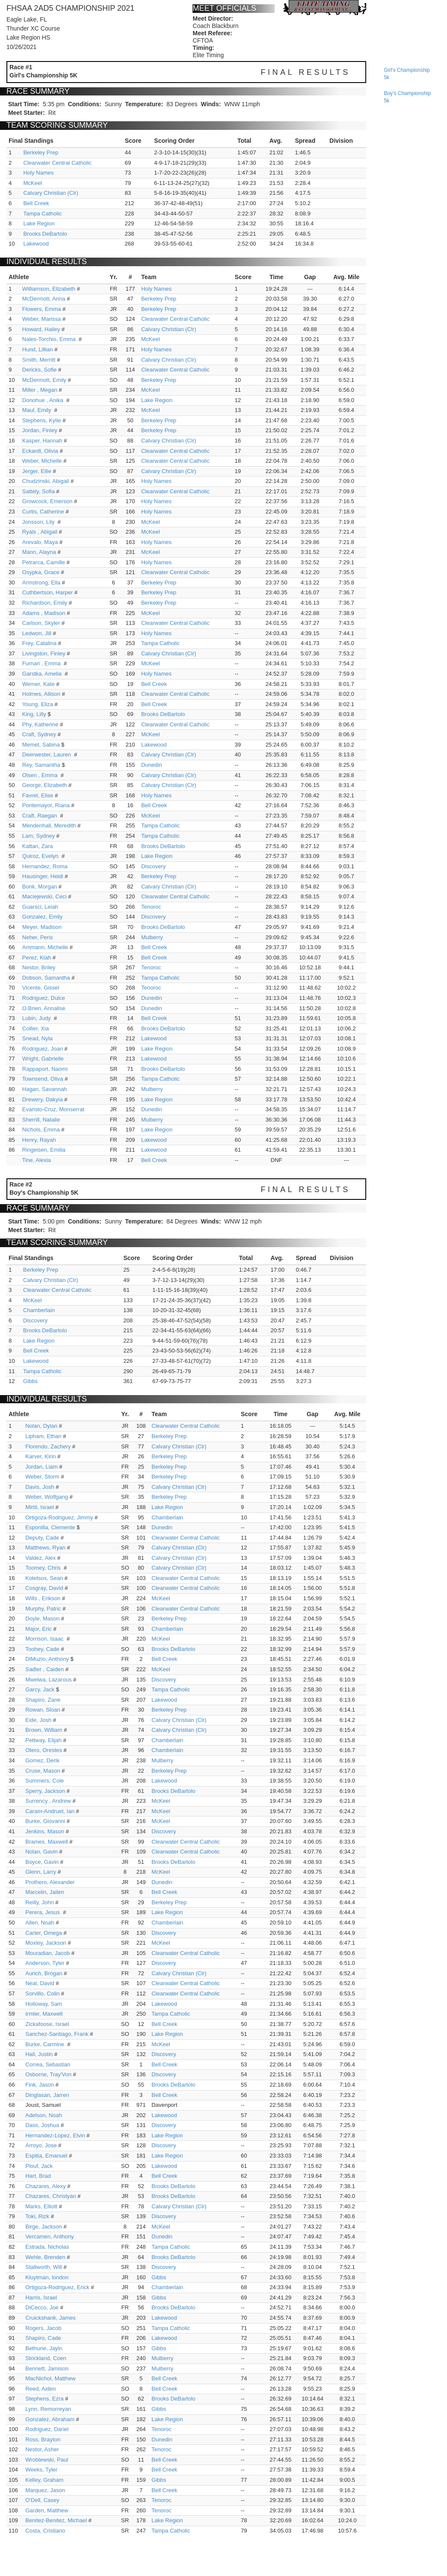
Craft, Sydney (39, 734)
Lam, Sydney (38, 836)
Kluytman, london (46, 2277)
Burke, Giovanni (45, 1821)
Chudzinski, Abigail (45, 481)
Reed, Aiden (40, 2388)
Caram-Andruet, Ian (49, 1811)
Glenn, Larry (40, 1872)
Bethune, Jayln (43, 2348)
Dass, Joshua (42, 2125)
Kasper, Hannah (42, 440)
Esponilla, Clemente (50, 1527)
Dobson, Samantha (46, 977)
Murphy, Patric (43, 1608)
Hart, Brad (38, 2176)
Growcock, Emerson (47, 501)
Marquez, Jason (45, 2490)
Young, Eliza (37, 704)
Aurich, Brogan (43, 1973)
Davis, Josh (39, 1487)
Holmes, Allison (41, 694)
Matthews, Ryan (45, 1547)
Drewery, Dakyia (42, 1099)
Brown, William (43, 1730)
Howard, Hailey (41, 329)
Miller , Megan (40, 390)
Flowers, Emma (41, 309)
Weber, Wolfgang (46, 1497)
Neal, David (39, 1983)
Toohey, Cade (42, 1649)
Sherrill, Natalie (41, 1119)
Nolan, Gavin (41, 1851)
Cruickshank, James (50, 2318)
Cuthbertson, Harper (47, 592)
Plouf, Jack (39, 2166)
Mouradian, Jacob (47, 1953)
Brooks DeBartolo (45, 234)
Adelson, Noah (43, 2115)
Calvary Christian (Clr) (50, 193)
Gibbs (30, 1381)
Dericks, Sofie (39, 369)
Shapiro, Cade (43, 2338)
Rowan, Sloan (42, 1709)
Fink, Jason (39, 2084)
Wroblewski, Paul (46, 2459)
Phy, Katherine (40, 724)
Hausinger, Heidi (42, 876)
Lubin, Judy (37, 1018)
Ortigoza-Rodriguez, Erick (57, 2287)
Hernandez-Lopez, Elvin (55, 2135)
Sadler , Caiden (44, 1669)
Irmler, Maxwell (44, 2013)
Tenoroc (151, 907)
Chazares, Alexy (45, 2186)
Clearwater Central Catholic (57, 163)
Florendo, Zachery (48, 1446)
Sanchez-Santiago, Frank (57, 2034)
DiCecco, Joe (41, 2307)
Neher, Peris (37, 937)
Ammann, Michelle (45, 947)
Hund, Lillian (37, 349)
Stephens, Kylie (41, 420)
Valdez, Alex (40, 1558)
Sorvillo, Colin (42, 1993)
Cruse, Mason (42, 1771)
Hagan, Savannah (44, 1089)
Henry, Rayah (39, 1140)
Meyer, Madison (42, 927)
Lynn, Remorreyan (48, 2409)
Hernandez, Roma (45, 866)
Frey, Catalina (39, 643)
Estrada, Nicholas (47, 2247)
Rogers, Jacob (43, 2328)
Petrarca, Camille (43, 562)
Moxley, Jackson (45, 1943)
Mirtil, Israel (39, 1507)
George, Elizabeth (44, 785)
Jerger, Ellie (37, 471)
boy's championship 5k (407, 97)
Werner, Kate (38, 684)
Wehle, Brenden (45, 2257)
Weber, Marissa (41, 319)
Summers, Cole (44, 1780)
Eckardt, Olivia (40, 451)
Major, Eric (38, 1629)
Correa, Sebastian (47, 2064)
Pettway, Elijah (43, 1740)
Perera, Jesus (43, 1912)
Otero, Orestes (43, 1750)
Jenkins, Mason (44, 1831)
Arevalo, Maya (40, 542)
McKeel (32, 183)
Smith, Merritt (38, 360)
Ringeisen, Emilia (43, 1150)
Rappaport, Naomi (45, 1069)
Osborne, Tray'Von (48, 2074)
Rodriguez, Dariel (46, 2429)
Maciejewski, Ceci (44, 896)
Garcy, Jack (40, 1689)
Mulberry (152, 937)
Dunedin (151, 765)
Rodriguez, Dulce (43, 998)
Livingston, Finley (43, 653)
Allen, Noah (39, 1922)
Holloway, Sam (43, 2004)
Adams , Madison (43, 613)
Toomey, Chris (43, 1568)
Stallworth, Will (43, 2267)
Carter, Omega (43, 1933)
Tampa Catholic (42, 213)
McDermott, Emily (44, 380)
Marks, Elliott (41, 2206)
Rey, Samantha (41, 765)
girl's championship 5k (407, 73)
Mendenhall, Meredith (49, 825)
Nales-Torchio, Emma (49, 339)
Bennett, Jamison (46, 2368)
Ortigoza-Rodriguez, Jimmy (59, 1517)
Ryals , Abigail (40, 532)
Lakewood (36, 243)
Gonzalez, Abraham (49, 2419)
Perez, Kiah (36, 957)
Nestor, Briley (38, 967)
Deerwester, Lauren (47, 754)
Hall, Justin (39, 2054)
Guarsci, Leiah (40, 907)
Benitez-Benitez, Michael (56, 2520)
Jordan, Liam (41, 1466)
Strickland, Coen (45, 2358)
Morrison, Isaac (45, 1638)
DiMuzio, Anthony (47, 1659)
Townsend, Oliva (42, 1079)
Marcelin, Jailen (44, 1892)
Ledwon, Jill (37, 633)
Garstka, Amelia (42, 673)
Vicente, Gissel (40, 987)
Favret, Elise (37, 795)
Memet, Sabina (41, 744)
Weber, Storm (42, 1476)
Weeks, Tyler (41, 2469)
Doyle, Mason (42, 1618)
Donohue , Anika (43, 400)
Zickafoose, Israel (47, 2024)
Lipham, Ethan (43, 1436)
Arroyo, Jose (41, 2145)
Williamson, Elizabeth (49, 289)
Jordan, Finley (40, 430)
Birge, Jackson (43, 2226)
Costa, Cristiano (45, 2530)
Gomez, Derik (42, 1760)
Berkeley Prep (40, 152)
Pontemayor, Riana (46, 805)
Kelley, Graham (44, 2480)
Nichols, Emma (41, 1129)
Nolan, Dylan (41, 1426)
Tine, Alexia (36, 1160)
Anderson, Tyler (44, 1963)
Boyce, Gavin (41, 1862)
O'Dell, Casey (42, 2500)
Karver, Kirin (40, 1456)
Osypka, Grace (41, 572)
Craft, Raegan (40, 815)
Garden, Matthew (46, 2510)
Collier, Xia (35, 1028)
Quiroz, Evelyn (41, 856)
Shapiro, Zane (43, 1700)
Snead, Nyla (37, 1038)
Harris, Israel (41, 2297)
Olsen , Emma (40, 775)
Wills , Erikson (43, 1598)
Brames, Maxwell (46, 1841)
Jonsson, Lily (39, 522)
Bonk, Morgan (39, 886)
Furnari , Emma (42, 663)
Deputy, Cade (42, 1537)
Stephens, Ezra (44, 2398)
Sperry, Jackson (45, 1791)
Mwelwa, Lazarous (48, 1679)
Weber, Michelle (42, 461)
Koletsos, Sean (44, 1578)
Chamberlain (39, 1310)
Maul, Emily (37, 410)
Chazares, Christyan (50, 2196)
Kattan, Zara (37, 846)
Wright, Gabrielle (43, 1058)
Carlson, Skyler (41, 623)
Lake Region (39, 223)
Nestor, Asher (42, 2449)
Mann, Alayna (39, 552)
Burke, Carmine (45, 2044)
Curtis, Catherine (43, 511)
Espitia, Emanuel (46, 2155)
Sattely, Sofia (38, 491)
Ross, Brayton (43, 2439)
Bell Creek (36, 203)
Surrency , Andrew (48, 1801)
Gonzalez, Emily (42, 916)
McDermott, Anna (43, 298)
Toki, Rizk (37, 2216)
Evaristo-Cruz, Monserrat (53, 1109)
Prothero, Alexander (50, 1882)
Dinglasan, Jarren (47, 2095)
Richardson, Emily (44, 602)
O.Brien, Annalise (43, 1008)
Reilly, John (39, 1902)
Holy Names (38, 172)
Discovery (153, 866)
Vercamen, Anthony (49, 2236)
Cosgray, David (44, 1588)
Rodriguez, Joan (42, 1048)
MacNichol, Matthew (50, 2378)
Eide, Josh (38, 1720)
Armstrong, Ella (41, 582)
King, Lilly (34, 714)
